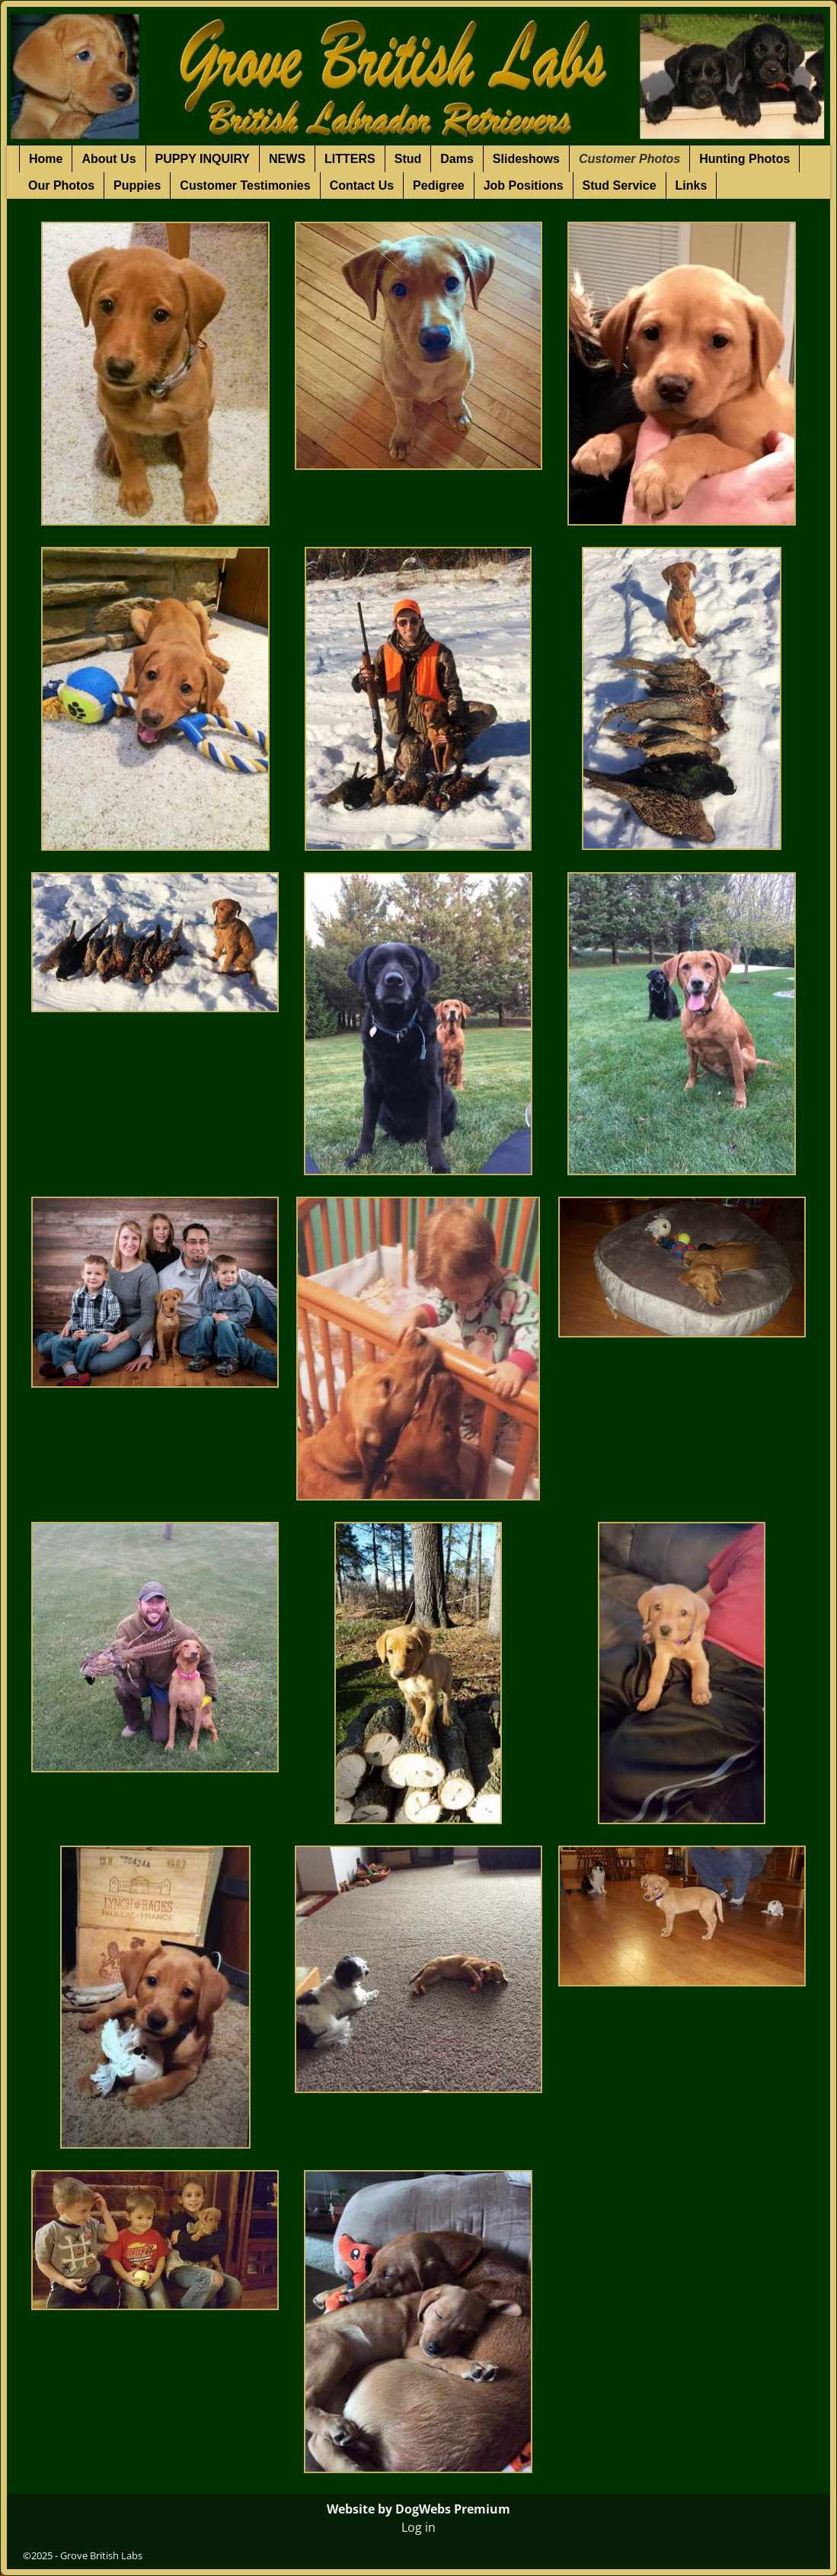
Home (45, 158)
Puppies (137, 185)
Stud (408, 158)
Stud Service (620, 185)
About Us (108, 158)
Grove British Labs (101, 2555)
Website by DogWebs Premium (418, 2509)
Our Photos (61, 185)
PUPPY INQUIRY (202, 158)
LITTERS (349, 158)
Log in (418, 2527)
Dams (457, 158)
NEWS (287, 158)
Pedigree (439, 185)
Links (692, 185)
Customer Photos (629, 158)
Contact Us (362, 185)
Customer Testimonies (245, 185)
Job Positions (524, 185)
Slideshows (526, 158)
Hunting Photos (744, 158)
